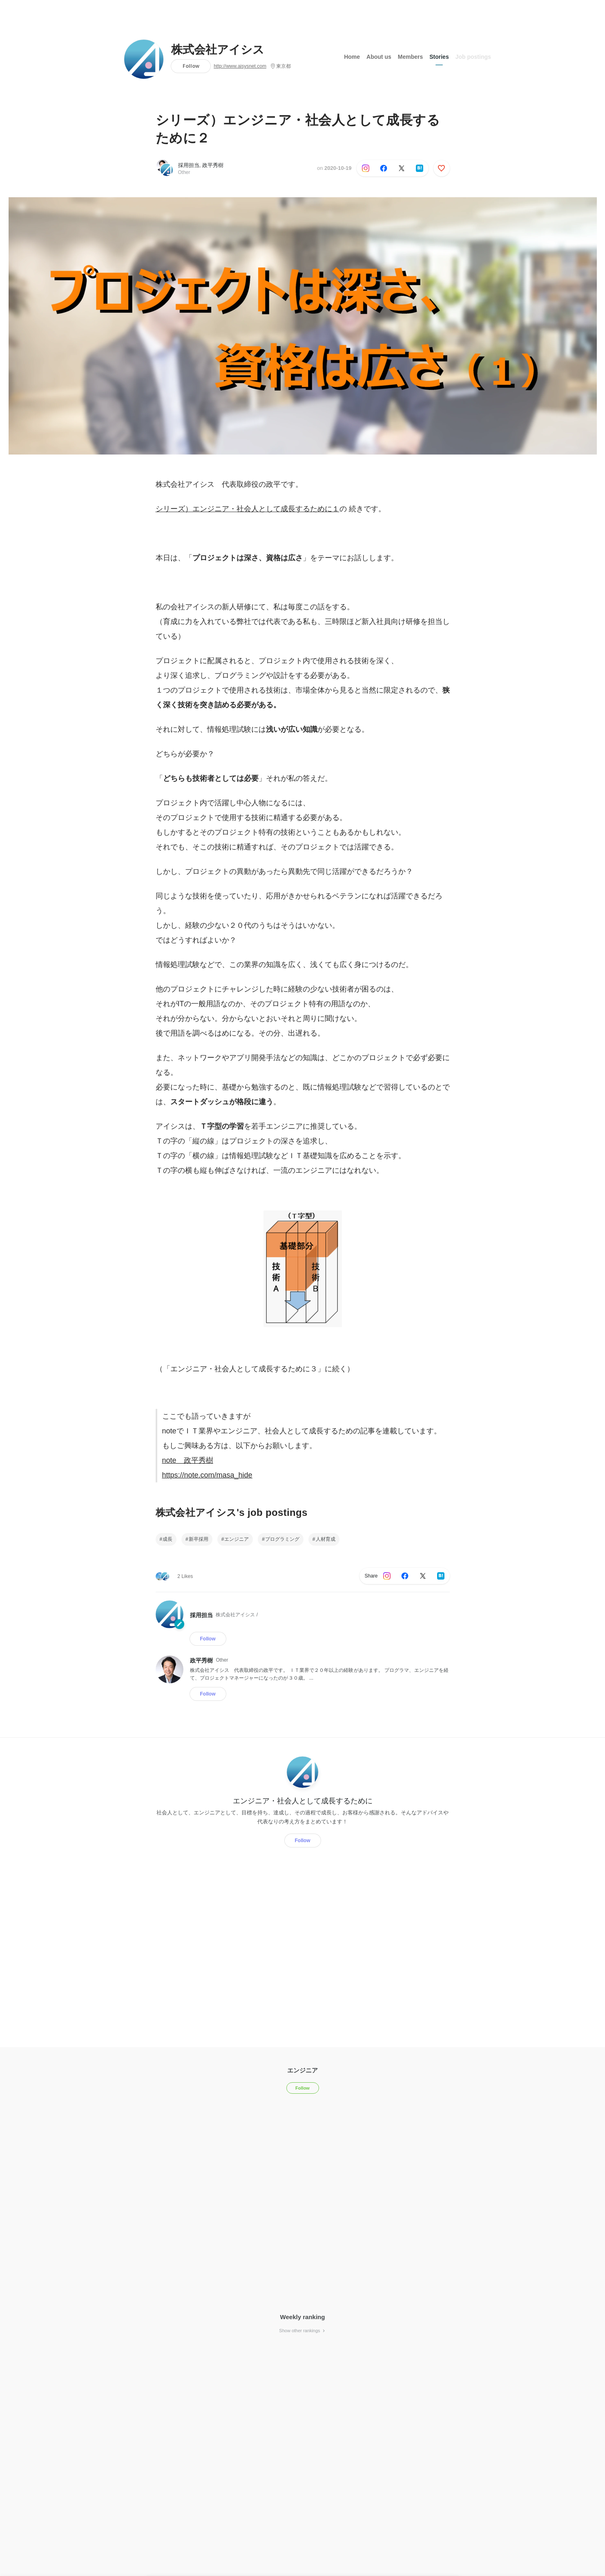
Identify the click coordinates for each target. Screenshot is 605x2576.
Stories (439, 56)
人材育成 (325, 1539)
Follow (191, 65)
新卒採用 (198, 1539)
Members (410, 56)
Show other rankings (302, 2330)
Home (352, 56)
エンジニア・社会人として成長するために (303, 1800)
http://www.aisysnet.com (240, 66)
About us (378, 56)
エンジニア (236, 1539)
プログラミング (282, 1539)
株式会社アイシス (217, 49)
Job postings (473, 56)
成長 (167, 1539)
